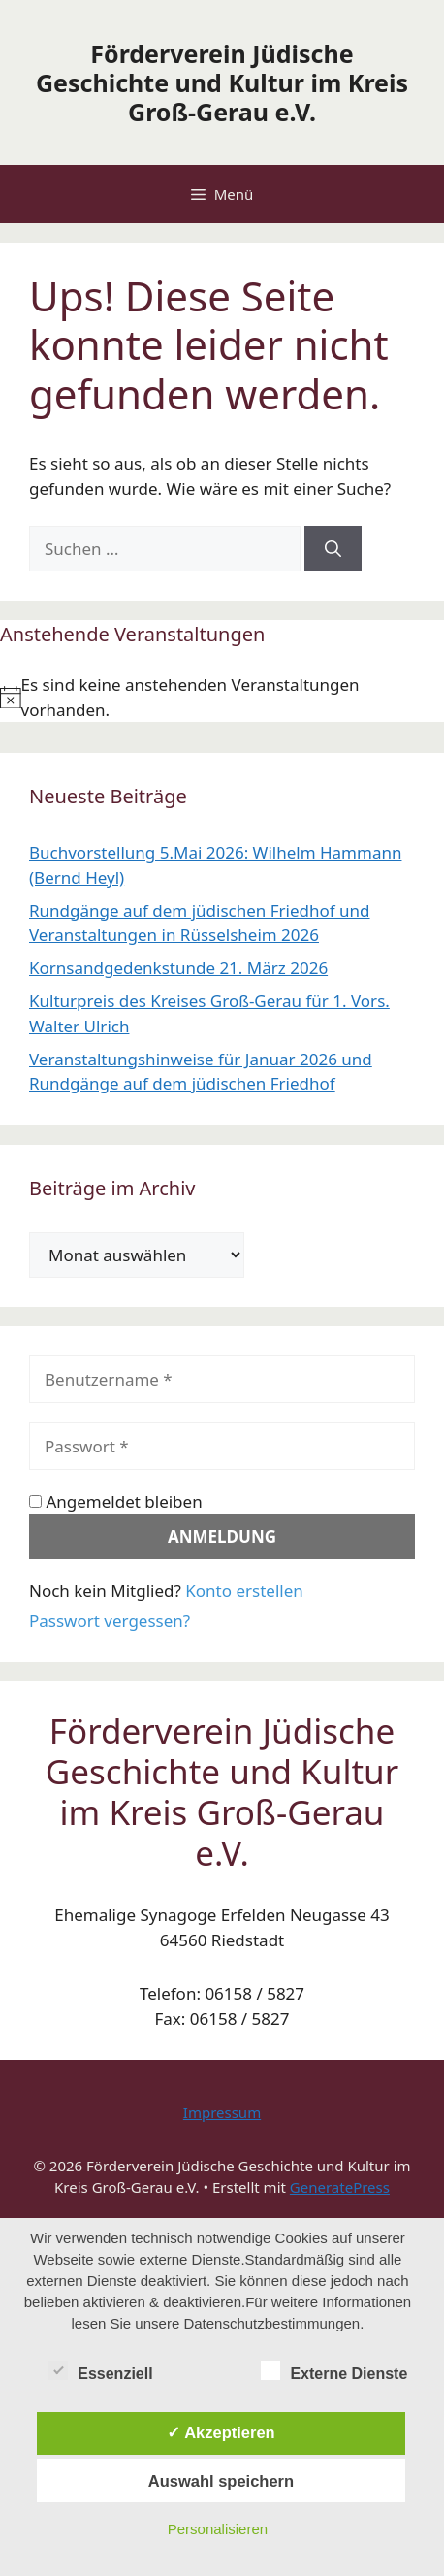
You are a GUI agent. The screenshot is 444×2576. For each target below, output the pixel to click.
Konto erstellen (244, 1591)
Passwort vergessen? (109, 1621)
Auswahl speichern (221, 2481)
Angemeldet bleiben (116, 1501)
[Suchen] (333, 549)
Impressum (222, 2112)
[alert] (222, 697)
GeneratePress (340, 2187)
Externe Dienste (334, 2370)
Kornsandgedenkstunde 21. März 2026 (178, 968)
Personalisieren (218, 2529)
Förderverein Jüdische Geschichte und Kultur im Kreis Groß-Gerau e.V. (222, 82)
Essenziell (100, 2370)
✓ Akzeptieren (221, 2432)
